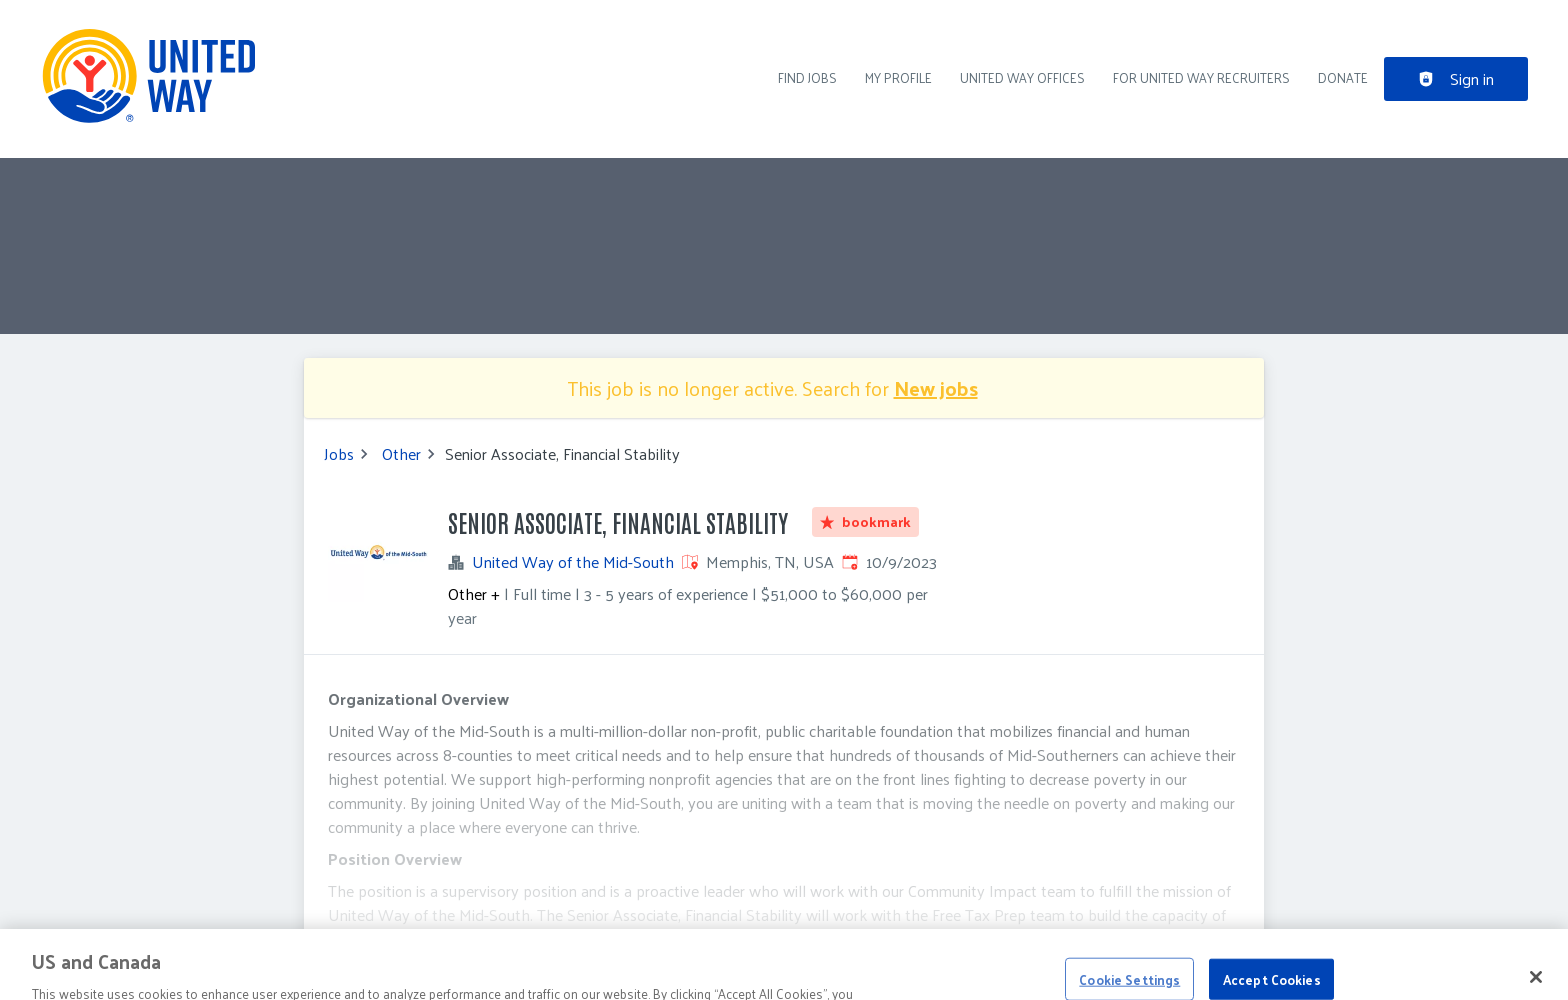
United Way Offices (1022, 77)
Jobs (339, 454)
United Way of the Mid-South (573, 562)
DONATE (1343, 77)
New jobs (936, 388)
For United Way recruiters (1201, 77)
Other (401, 454)
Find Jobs (807, 77)
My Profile (898, 77)
